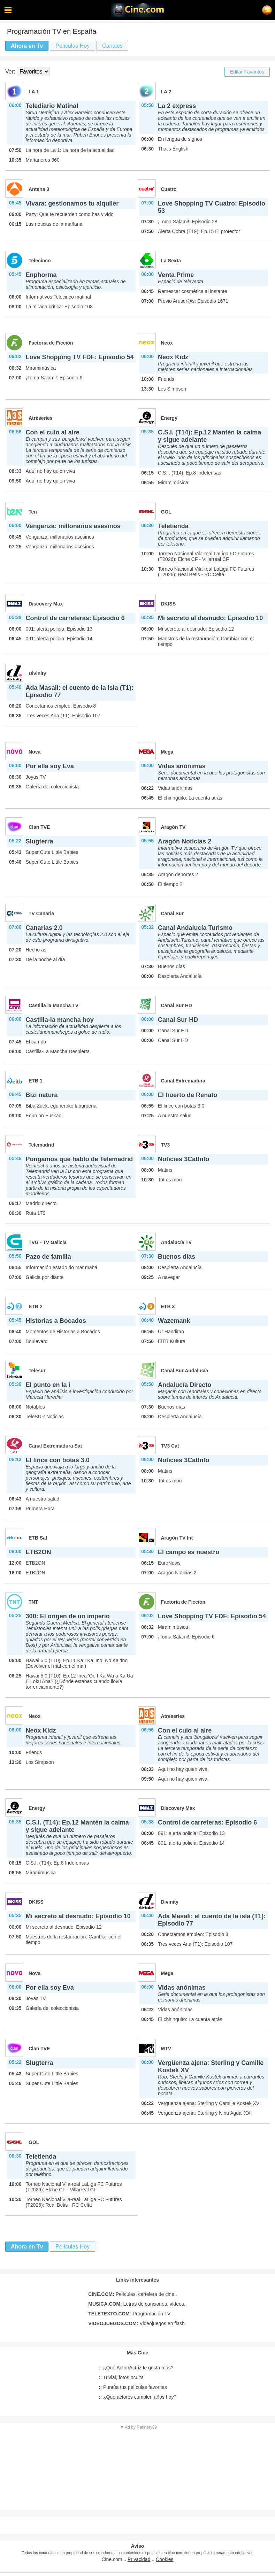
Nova (34, 752)
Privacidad (139, 2559)
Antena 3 (39, 189)
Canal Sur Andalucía (184, 1370)
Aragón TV (173, 827)
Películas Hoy (72, 46)
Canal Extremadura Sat (55, 1446)
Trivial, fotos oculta (121, 2377)
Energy (169, 418)
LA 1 (34, 92)
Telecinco (40, 261)
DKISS (168, 604)
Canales (112, 46)
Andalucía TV (176, 1242)
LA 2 (166, 92)
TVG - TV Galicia (48, 1242)
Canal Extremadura (183, 1081)
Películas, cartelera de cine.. (132, 2294)
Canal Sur (172, 913)
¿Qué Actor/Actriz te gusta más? (136, 2367)
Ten (33, 512)
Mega (167, 752)
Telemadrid (41, 1145)
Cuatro (169, 189)
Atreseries (41, 418)
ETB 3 (168, 1306)
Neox (167, 343)
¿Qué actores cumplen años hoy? (137, 2397)
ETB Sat (38, 1538)
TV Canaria (41, 913)
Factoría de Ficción (51, 343)
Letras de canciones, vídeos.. (137, 2304)
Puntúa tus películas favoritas (133, 2387)
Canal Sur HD (176, 1005)
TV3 (165, 1145)
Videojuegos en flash (136, 2323)
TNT (33, 1602)
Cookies (165, 2559)
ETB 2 (36, 1306)
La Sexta (171, 261)
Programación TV (129, 2313)
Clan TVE (39, 827)
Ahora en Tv (27, 46)
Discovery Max (46, 604)
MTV (166, 2048)
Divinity (37, 673)
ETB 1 (36, 1081)
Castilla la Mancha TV (53, 1005)
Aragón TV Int (177, 1538)
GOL (166, 512)
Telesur (37, 1370)
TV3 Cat (170, 1446)
